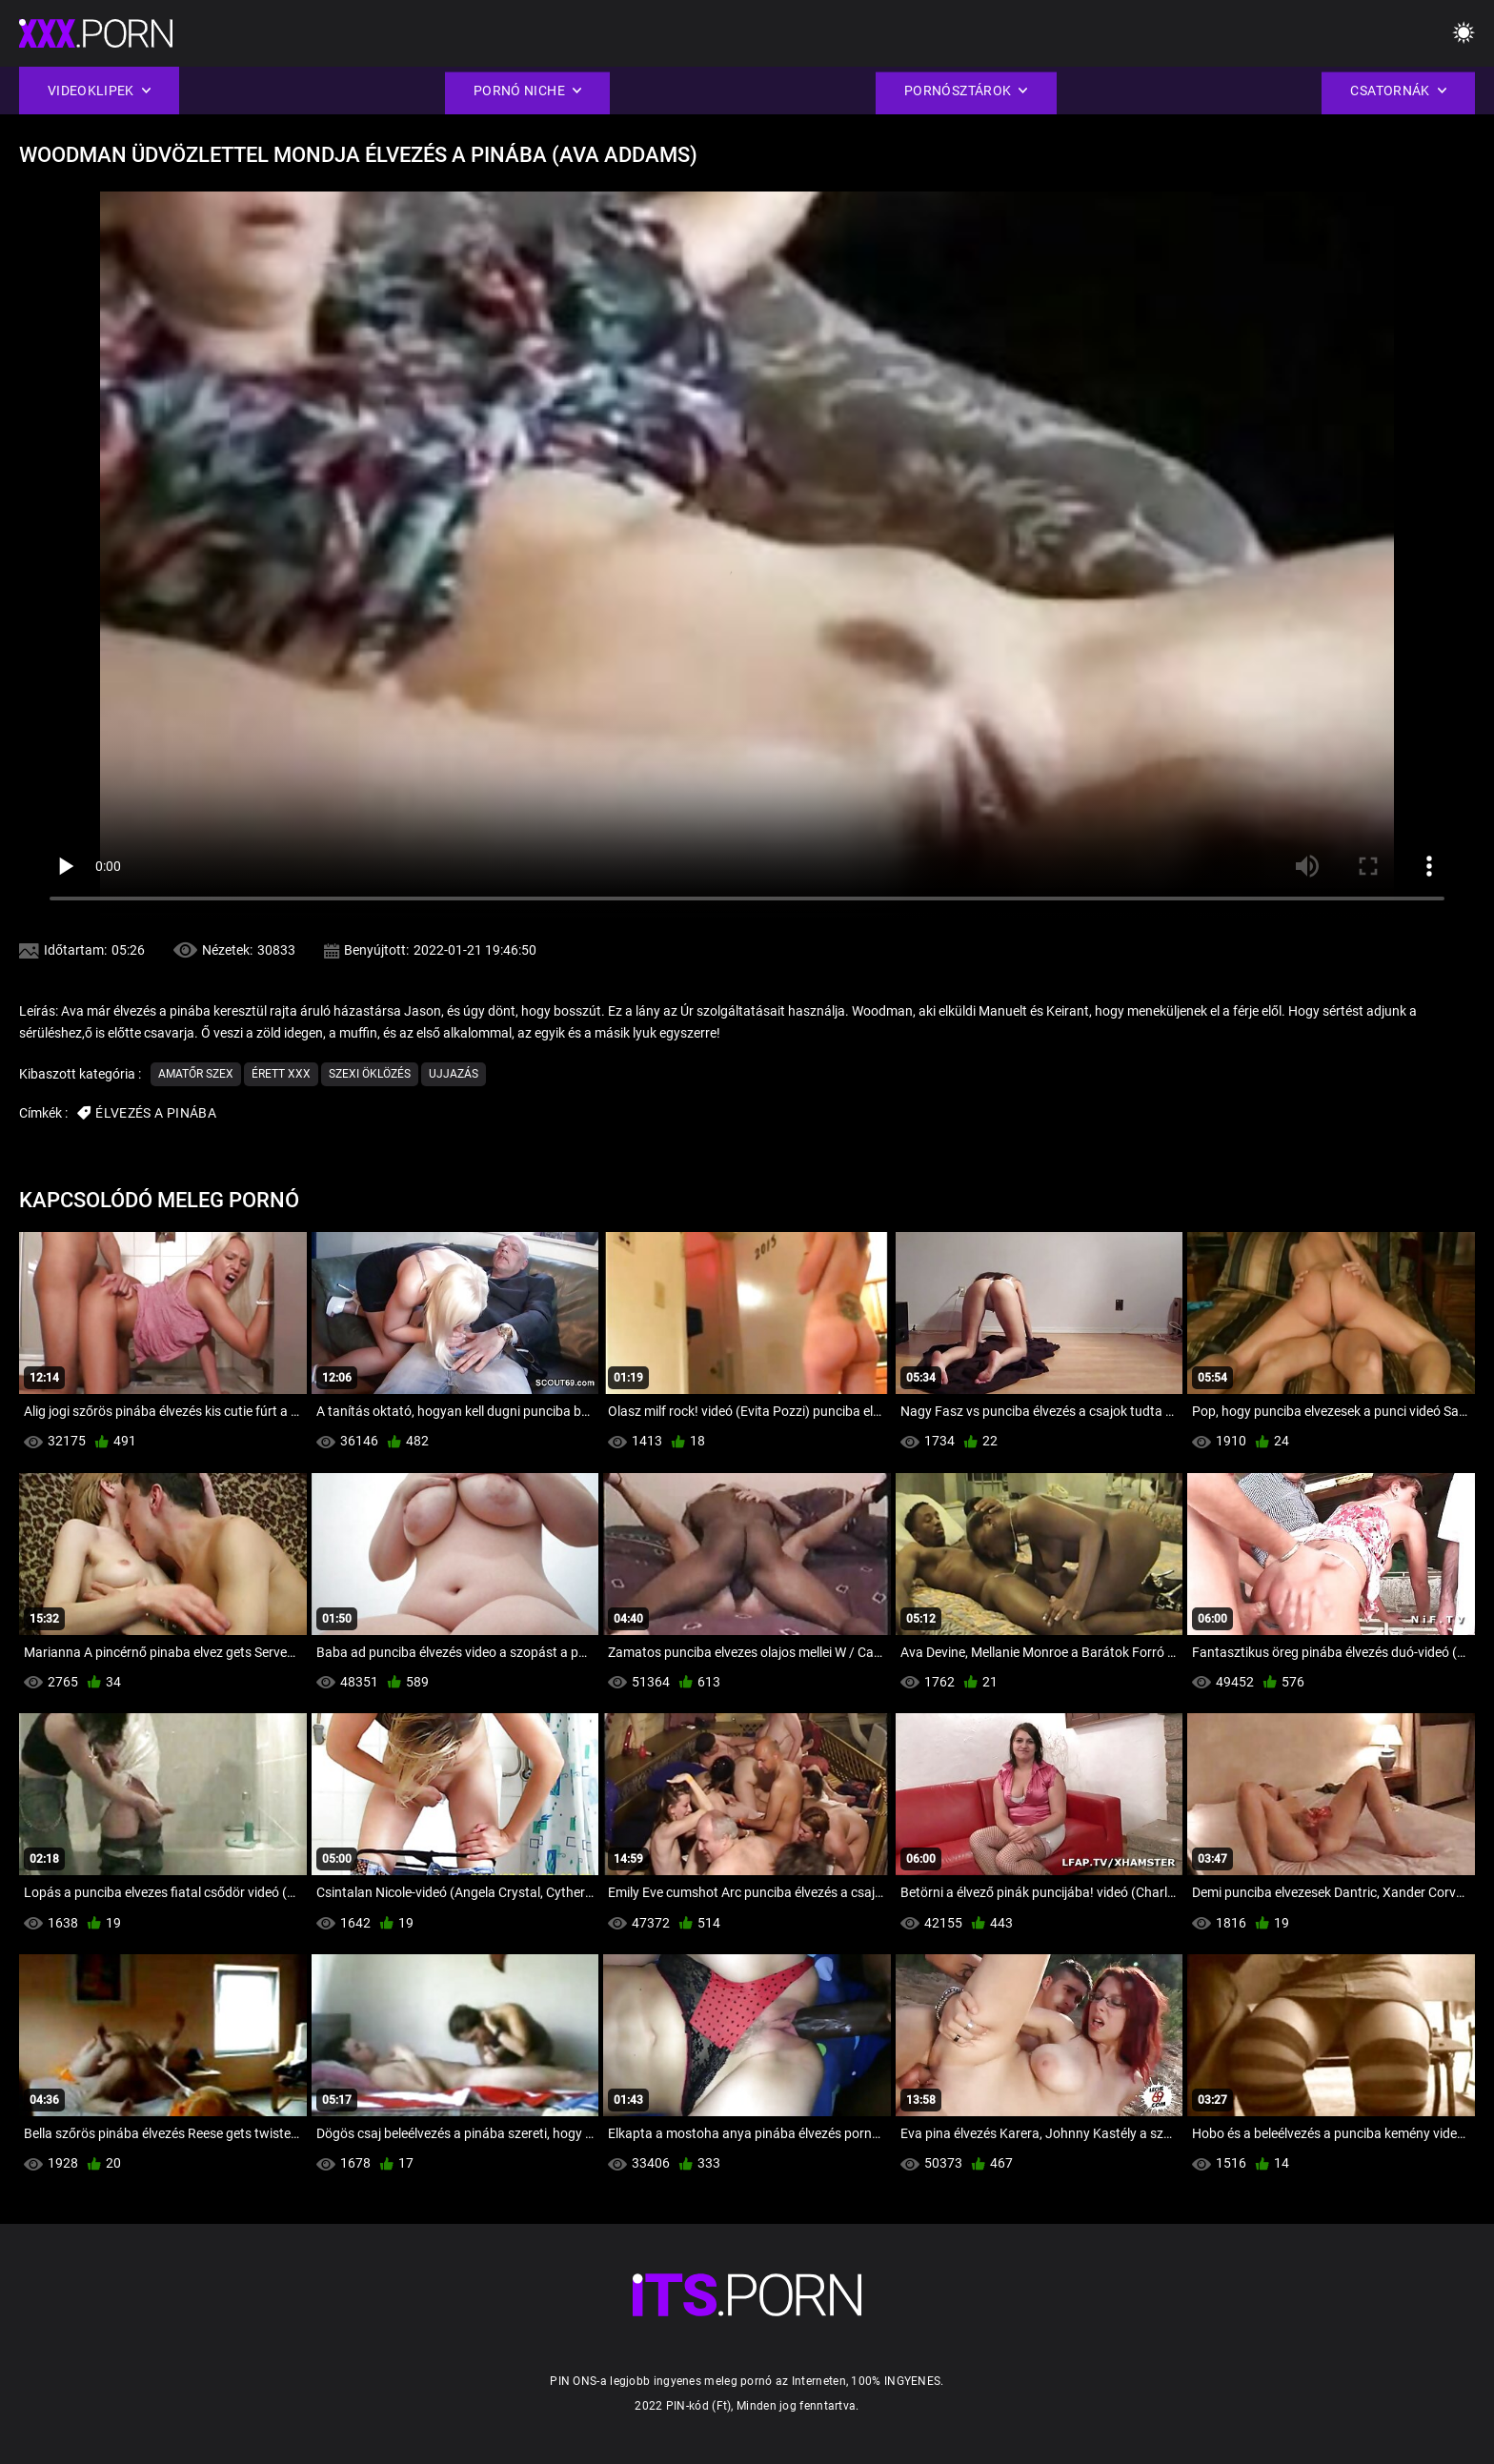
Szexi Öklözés (370, 1074)
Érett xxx (281, 1074)
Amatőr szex (195, 1074)
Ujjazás (453, 1074)
